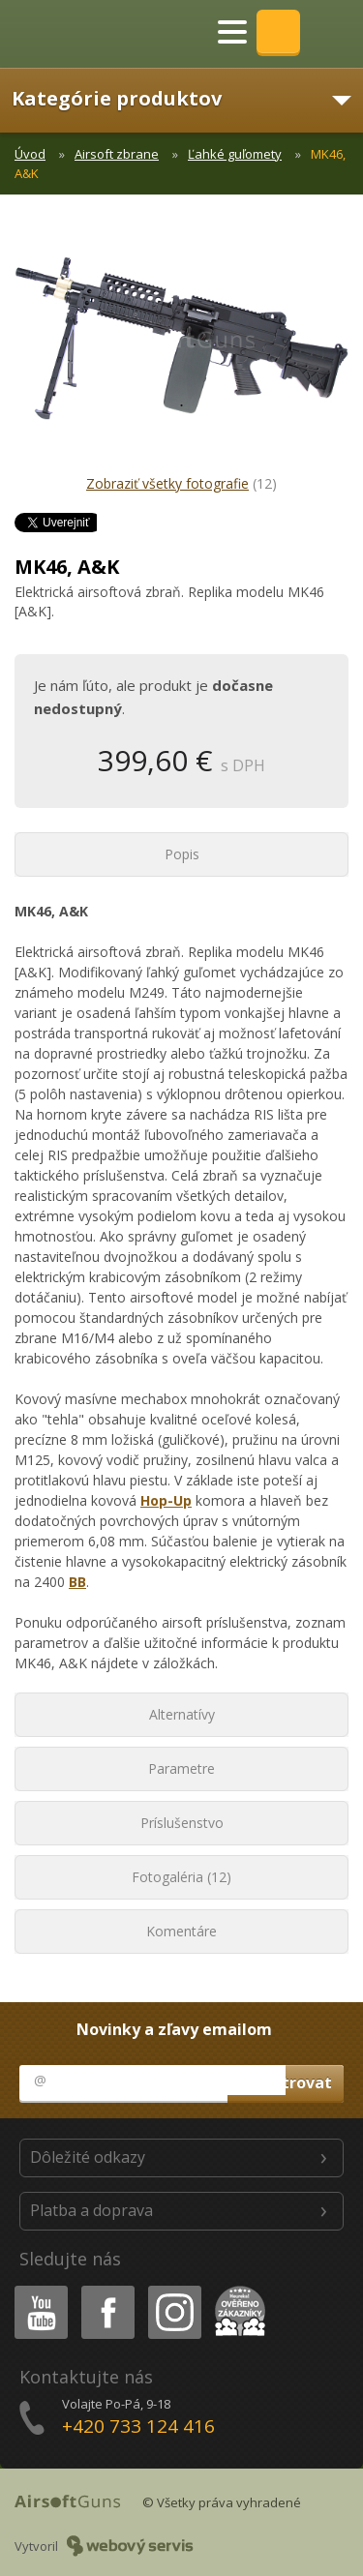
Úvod (30, 154)
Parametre (181, 1768)
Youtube (35, 2289)
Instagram (173, 2289)
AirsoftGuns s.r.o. (82, 34)
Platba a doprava (91, 2210)
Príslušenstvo (182, 1822)
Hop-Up (166, 1500)
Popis (182, 854)
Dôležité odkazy (87, 2157)
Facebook (106, 2289)
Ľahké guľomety (235, 154)
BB (77, 1582)
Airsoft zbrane (117, 154)
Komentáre (181, 1931)
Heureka (236, 2289)
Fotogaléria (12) (181, 1877)
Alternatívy (182, 1714)
